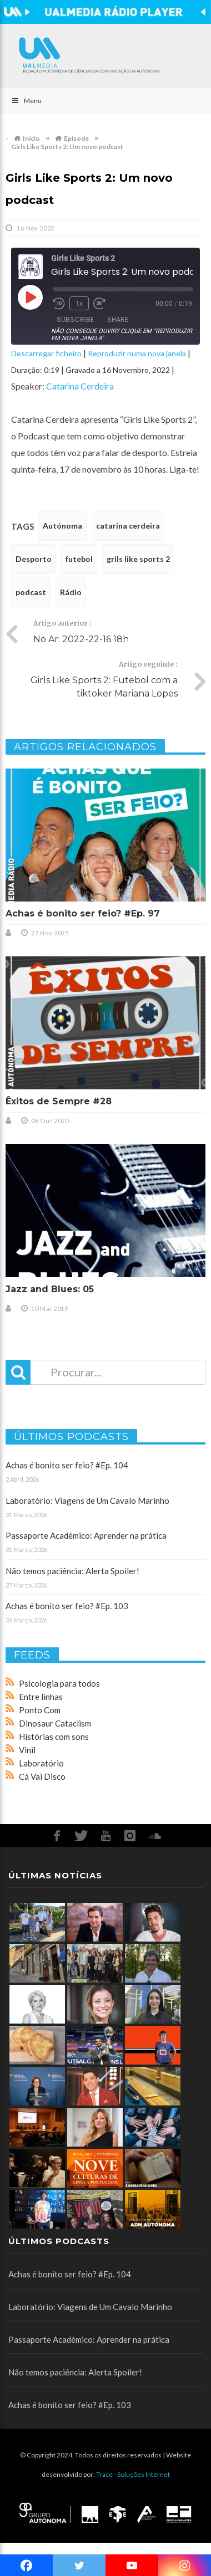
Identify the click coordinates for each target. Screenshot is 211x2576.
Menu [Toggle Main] (26, 100)
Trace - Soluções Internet (133, 2474)
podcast (31, 592)
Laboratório (41, 1763)
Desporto (34, 559)
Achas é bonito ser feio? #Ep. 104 (67, 1465)
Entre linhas (41, 1697)
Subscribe (75, 319)
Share (117, 319)
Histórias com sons (54, 1737)
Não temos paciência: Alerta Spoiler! (72, 1571)
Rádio (71, 592)
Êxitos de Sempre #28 (59, 1101)
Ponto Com (40, 1710)
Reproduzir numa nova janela (137, 353)
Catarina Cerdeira (80, 386)
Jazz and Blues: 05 (50, 1289)
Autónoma (62, 525)
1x (79, 303)
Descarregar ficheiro (46, 353)
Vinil (27, 1750)
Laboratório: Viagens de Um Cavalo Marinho (87, 1500)
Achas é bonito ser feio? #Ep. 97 (83, 913)
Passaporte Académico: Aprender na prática (86, 1535)
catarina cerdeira (128, 525)
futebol (79, 559)
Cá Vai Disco (42, 1776)
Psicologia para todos (59, 1683)
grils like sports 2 (138, 559)
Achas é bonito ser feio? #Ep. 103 (67, 1606)
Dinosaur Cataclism (55, 1723)
